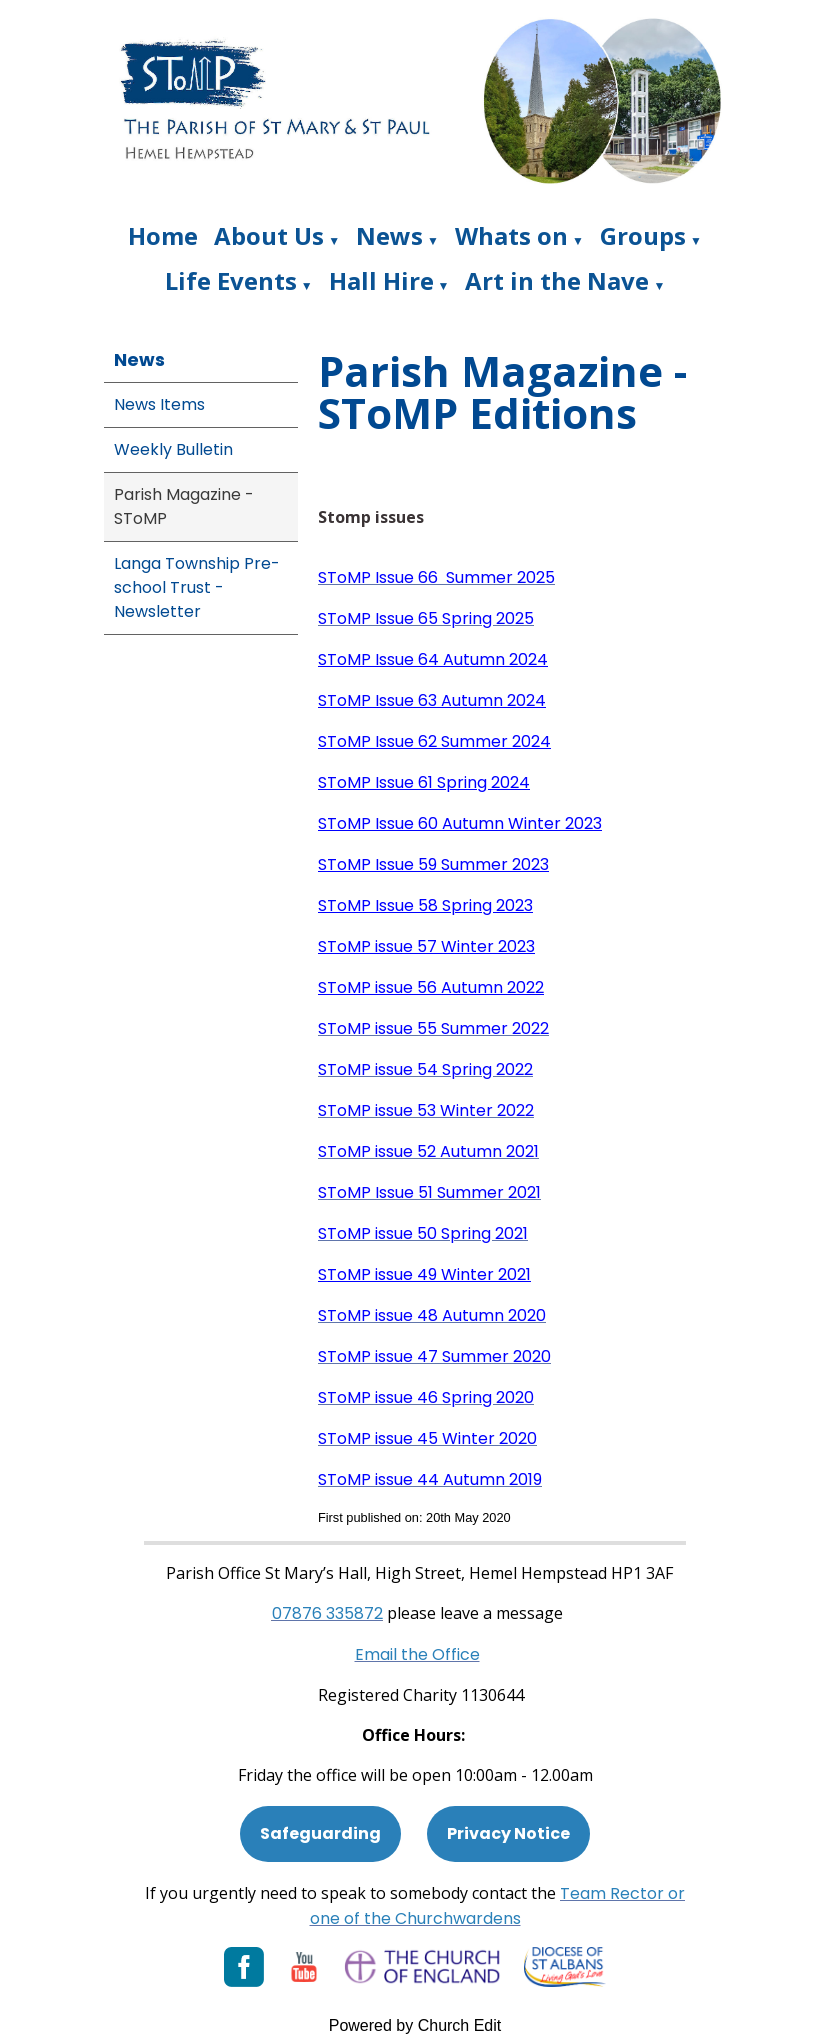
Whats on (511, 235)
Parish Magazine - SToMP (184, 506)
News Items (159, 404)
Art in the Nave (557, 280)
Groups (643, 235)
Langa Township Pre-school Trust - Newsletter (197, 587)
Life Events (231, 280)
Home (163, 235)
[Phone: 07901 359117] (327, 1613)
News (389, 235)
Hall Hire (381, 280)
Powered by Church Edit (415, 2025)
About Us (269, 235)
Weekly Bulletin (173, 449)
